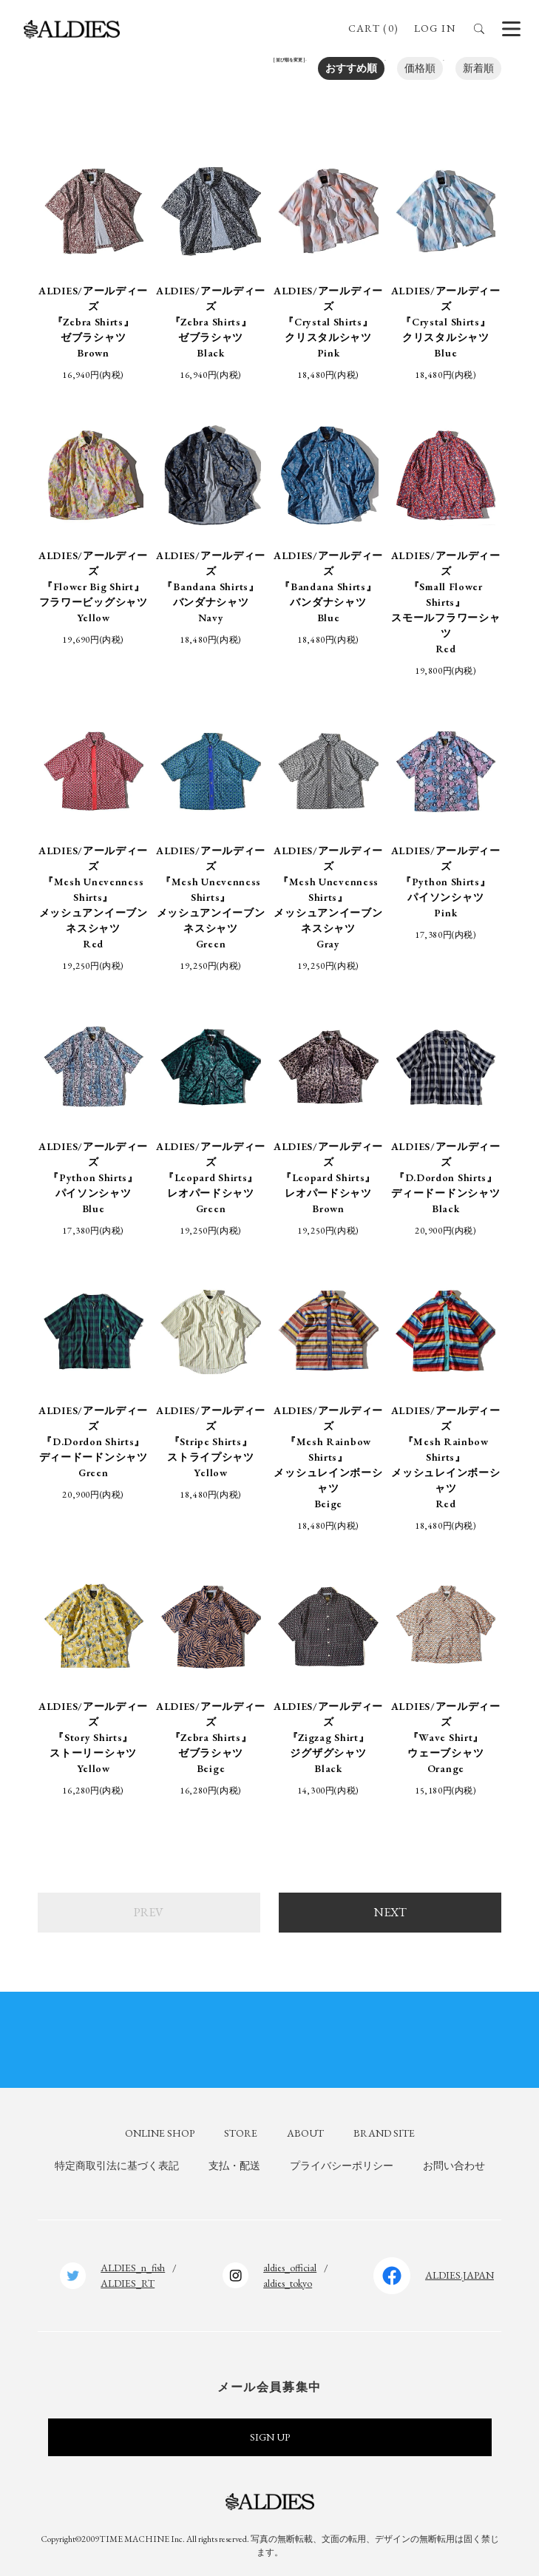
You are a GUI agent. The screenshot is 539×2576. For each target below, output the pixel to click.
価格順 (419, 68)
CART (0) (373, 28)
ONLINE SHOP (159, 2127)
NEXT (390, 1907)
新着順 (478, 68)
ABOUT (305, 2127)
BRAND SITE (384, 2127)
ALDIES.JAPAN (459, 2269)
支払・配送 (234, 2160)
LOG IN (434, 28)
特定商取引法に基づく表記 (117, 2160)
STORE (240, 2127)
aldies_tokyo (287, 2277)
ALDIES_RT (128, 2277)
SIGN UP (270, 2431)
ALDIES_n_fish (133, 2261)
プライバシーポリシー (341, 2160)
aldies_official (289, 2261)
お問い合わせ (454, 2160)
